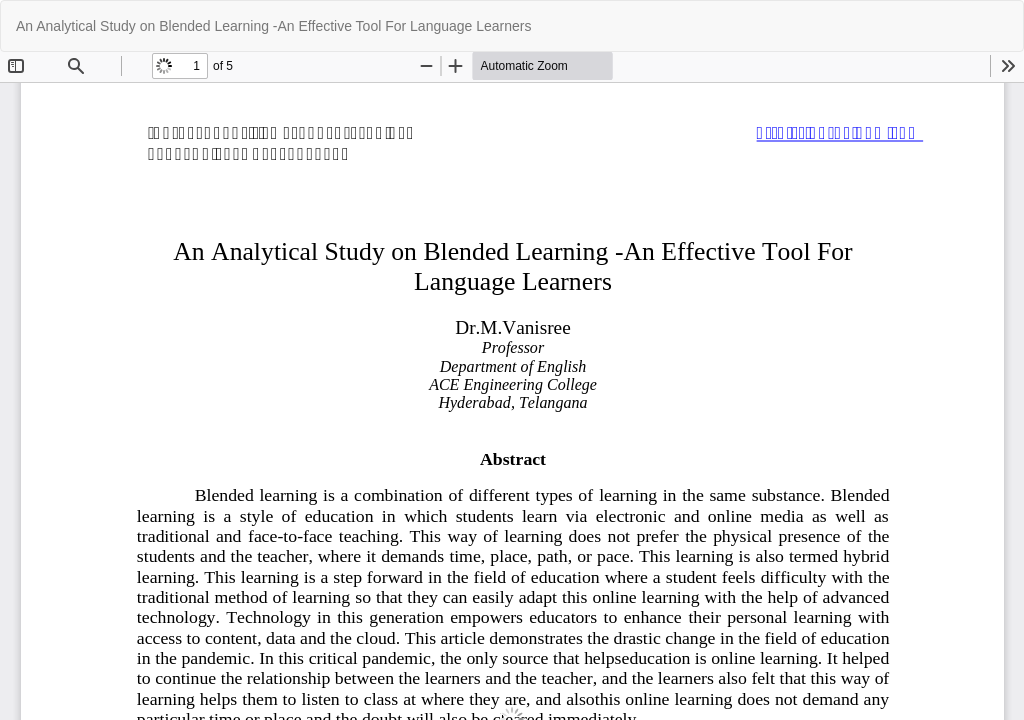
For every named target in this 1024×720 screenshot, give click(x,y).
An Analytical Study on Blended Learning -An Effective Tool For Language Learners (274, 26)
